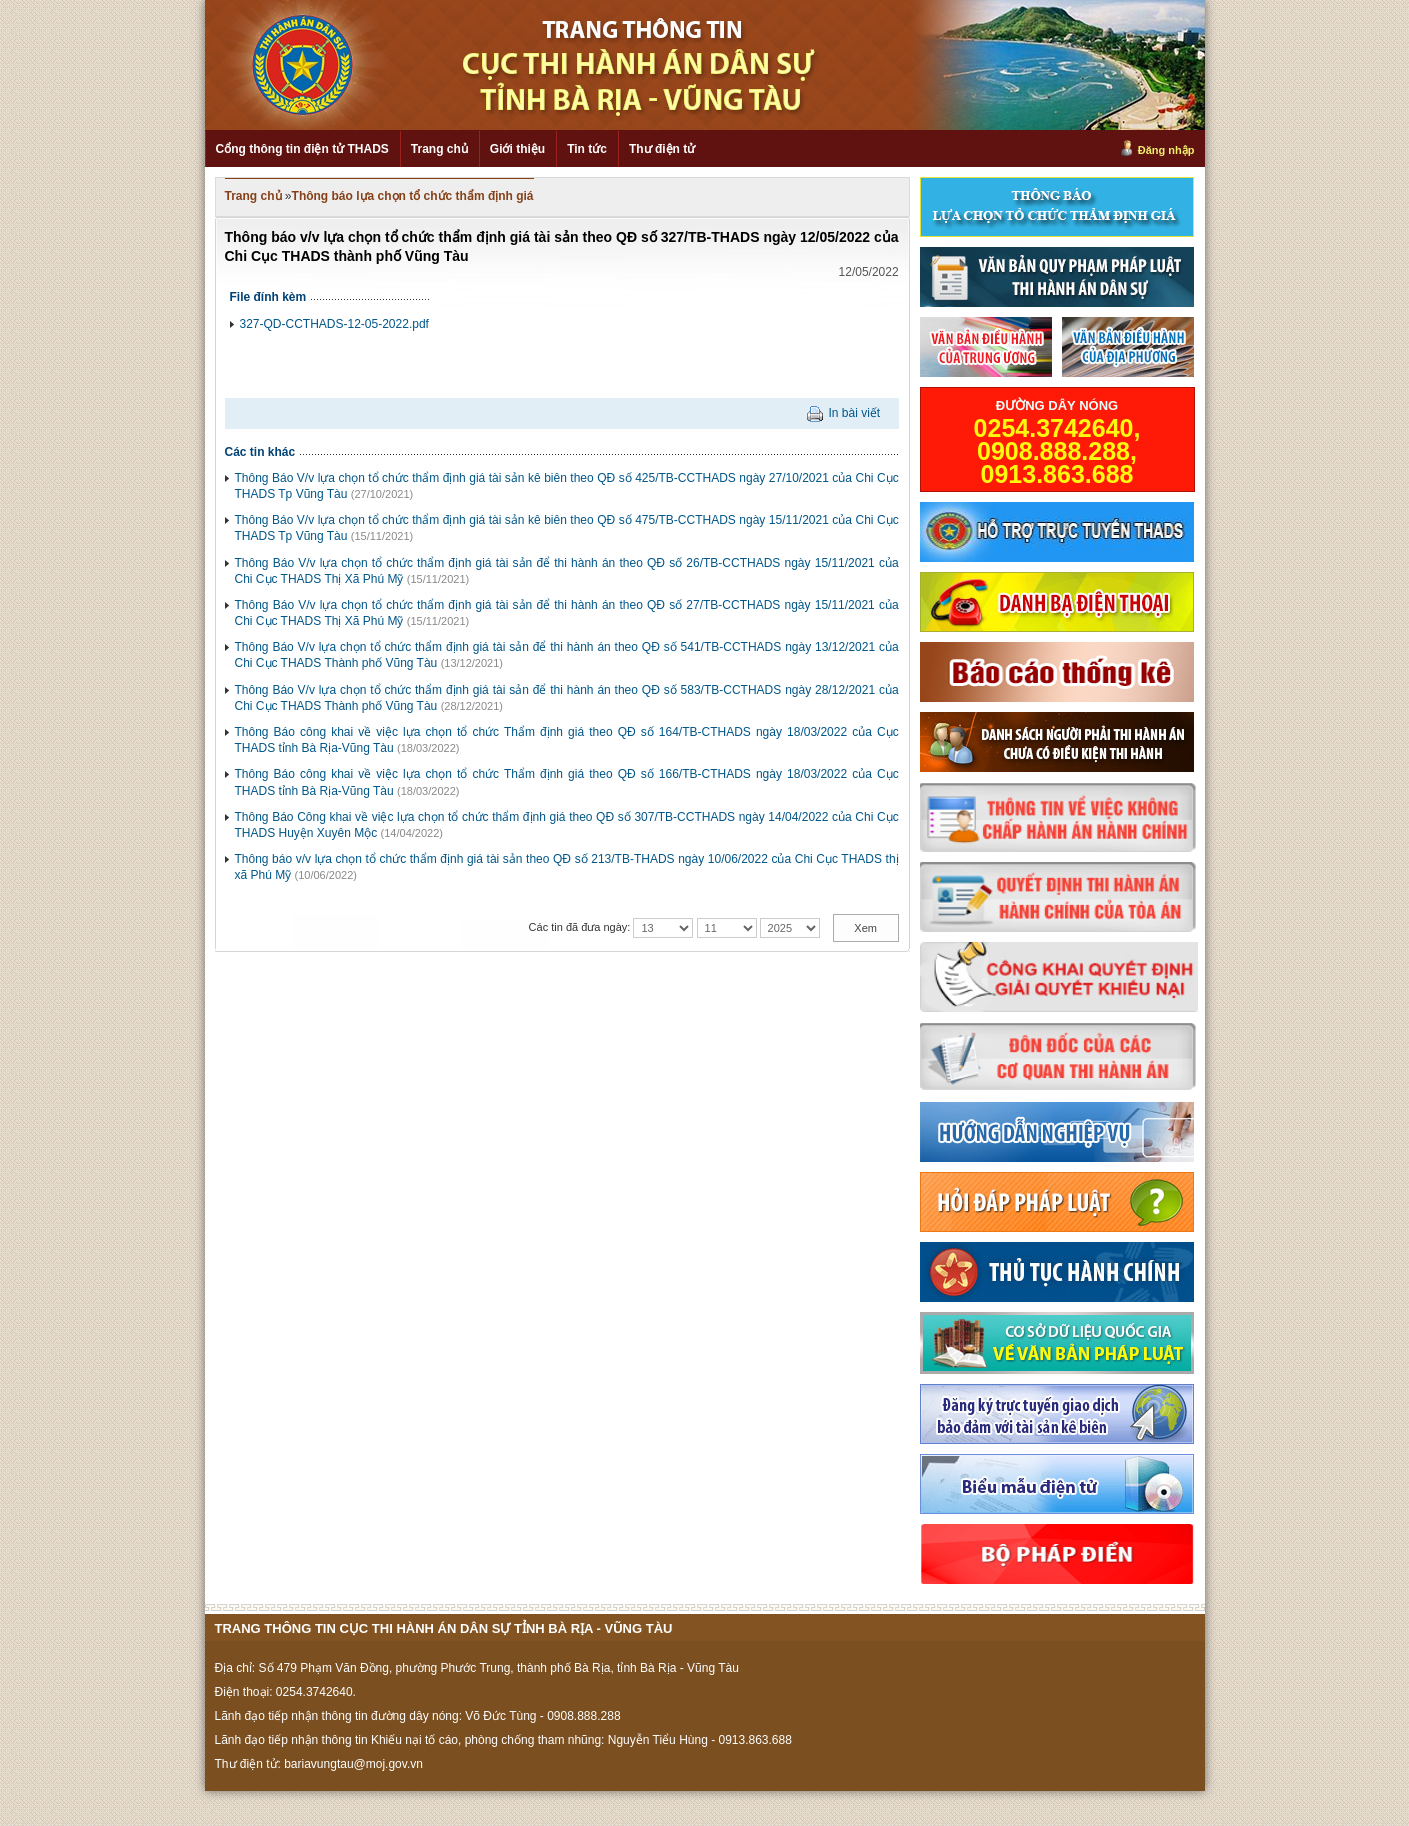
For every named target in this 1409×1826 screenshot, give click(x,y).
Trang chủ (439, 149)
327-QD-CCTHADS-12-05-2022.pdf (334, 324)
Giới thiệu (517, 149)
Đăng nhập (1166, 150)
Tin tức (587, 149)
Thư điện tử (662, 149)
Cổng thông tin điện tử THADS (302, 149)
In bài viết (854, 413)
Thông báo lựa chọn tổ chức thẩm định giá (413, 196)
